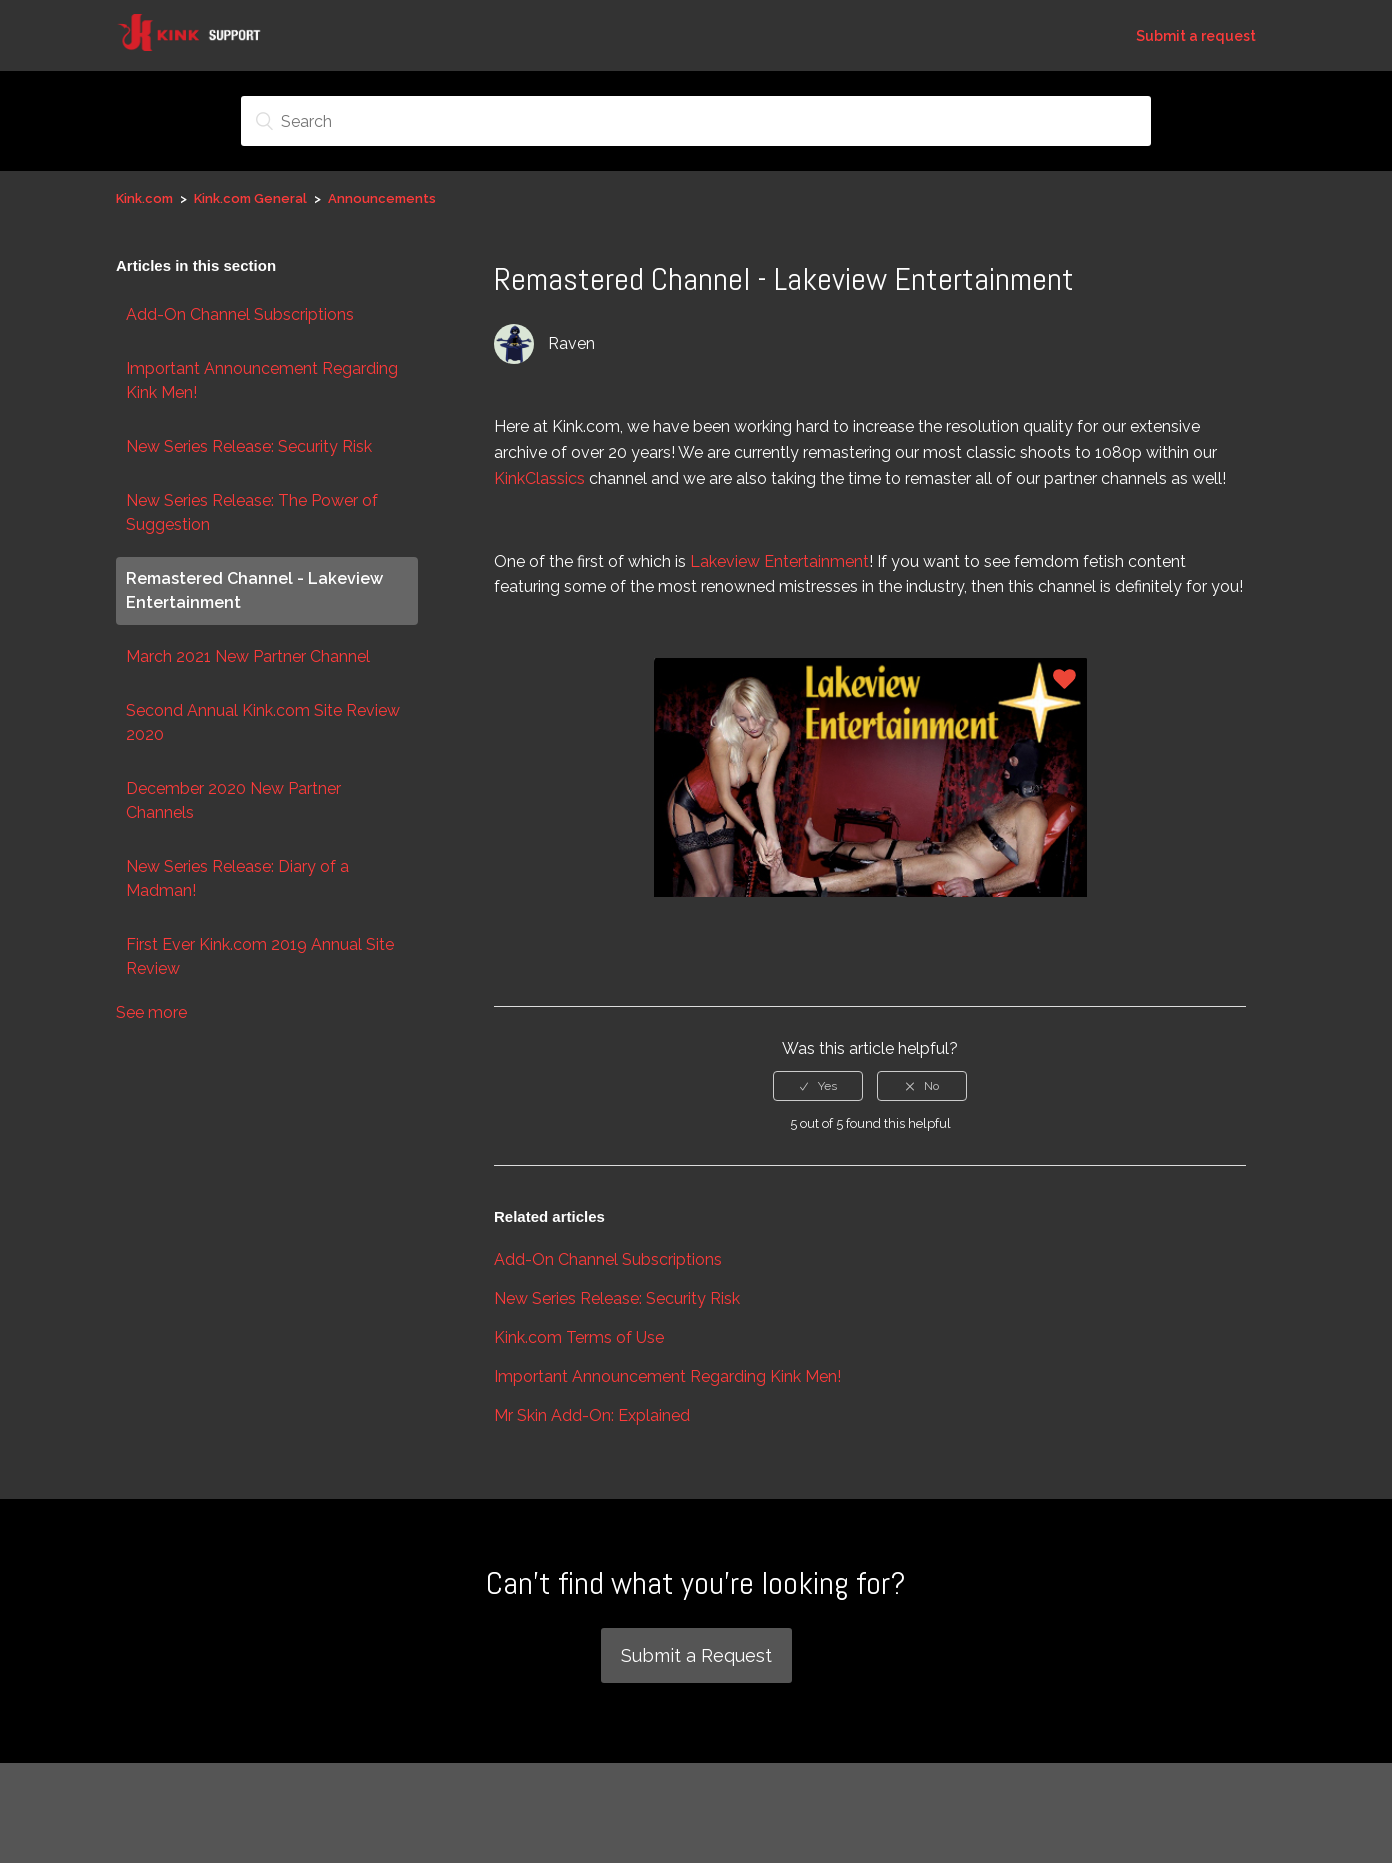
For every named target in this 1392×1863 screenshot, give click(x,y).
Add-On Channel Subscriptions (240, 314)
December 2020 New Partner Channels (233, 800)
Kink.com (144, 198)
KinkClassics (539, 478)
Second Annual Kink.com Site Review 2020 (263, 722)
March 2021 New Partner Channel (248, 656)
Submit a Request (696, 1655)
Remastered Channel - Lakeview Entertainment (254, 590)
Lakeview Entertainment (779, 561)
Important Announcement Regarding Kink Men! (262, 380)
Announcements (382, 198)
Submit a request (1196, 36)
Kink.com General (250, 198)
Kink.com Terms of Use (579, 1337)
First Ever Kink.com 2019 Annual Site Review (260, 956)
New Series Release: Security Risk (249, 446)
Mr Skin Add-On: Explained (592, 1415)
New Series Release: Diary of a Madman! (237, 878)
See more (151, 1012)
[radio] (818, 1086)
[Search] (696, 121)
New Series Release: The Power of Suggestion (252, 512)
